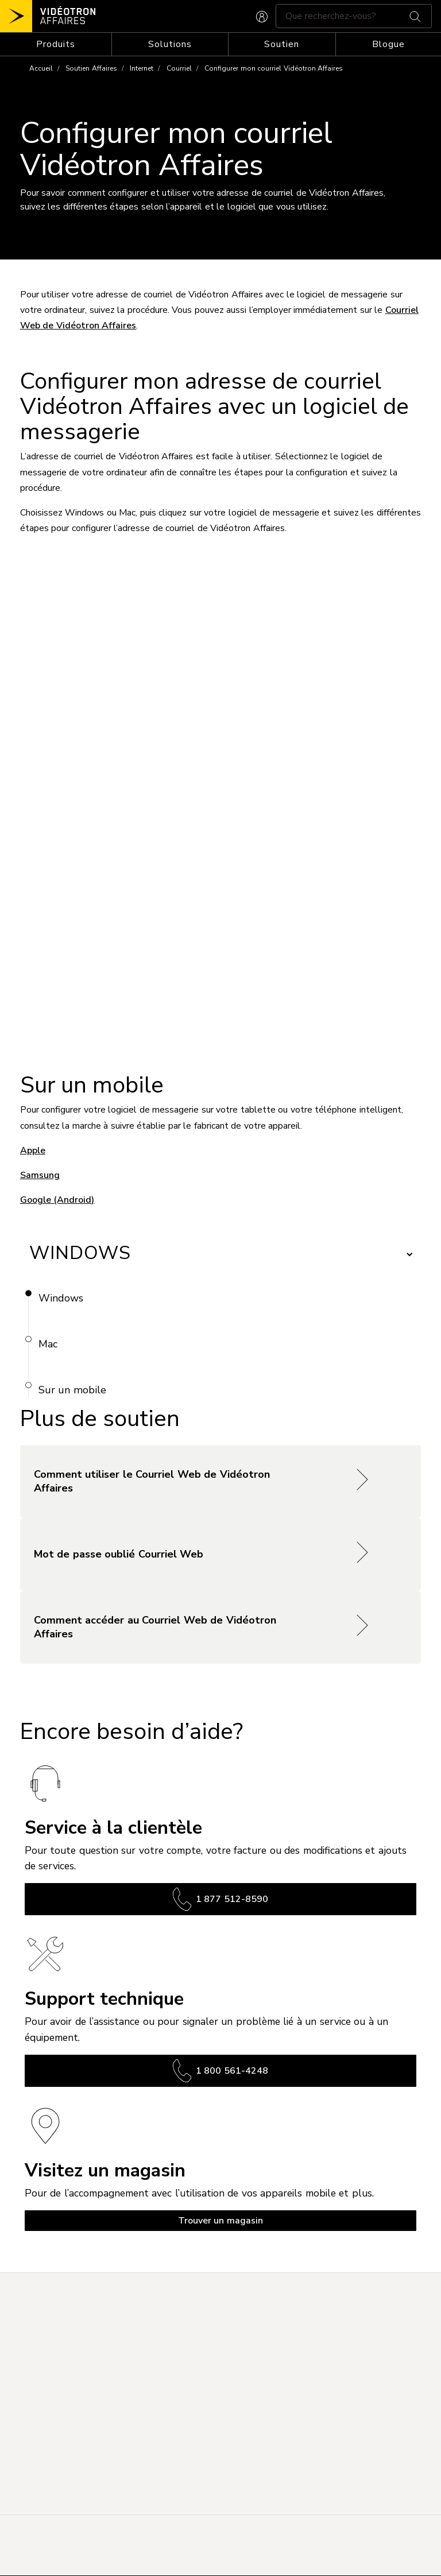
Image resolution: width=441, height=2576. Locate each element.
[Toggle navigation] (55, 44)
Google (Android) (57, 1200)
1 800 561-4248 (220, 2070)
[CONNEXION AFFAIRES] (261, 16)
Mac (47, 1344)
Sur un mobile (72, 1390)
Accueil (41, 68)
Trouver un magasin (220, 2220)
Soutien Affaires (91, 68)
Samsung (40, 1175)
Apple (32, 1150)
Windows (60, 1298)
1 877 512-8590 (220, 1899)
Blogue (388, 44)
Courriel (179, 68)
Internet (141, 68)
